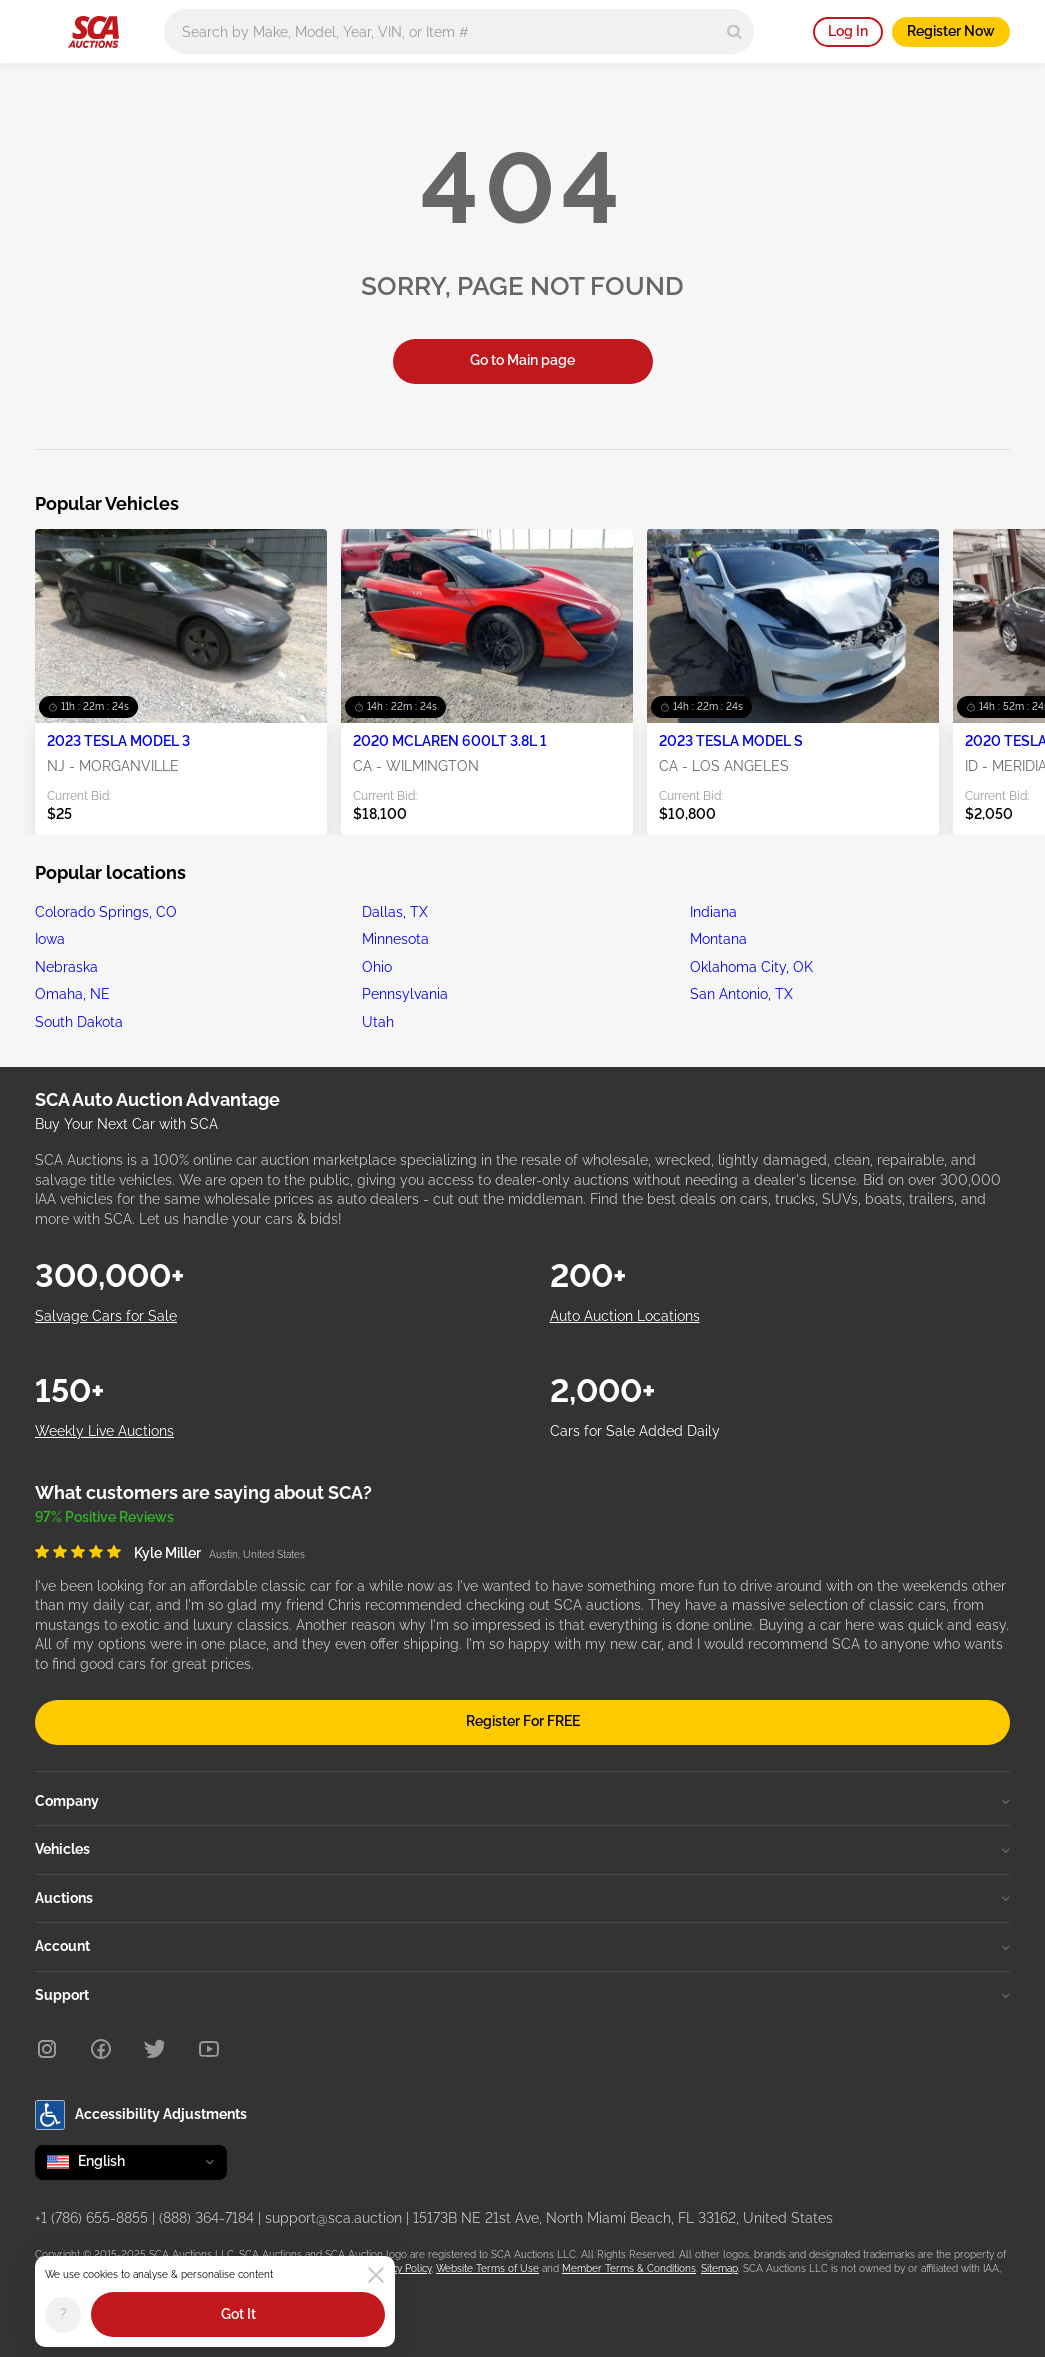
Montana (718, 939)
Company (522, 1801)
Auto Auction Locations (625, 1316)
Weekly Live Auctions (104, 1431)
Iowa (50, 939)
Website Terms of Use (487, 2268)
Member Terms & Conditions (629, 2268)
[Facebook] (101, 2049)
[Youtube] (209, 2049)
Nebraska (66, 967)
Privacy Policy (400, 2268)
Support (522, 1995)
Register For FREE (523, 1721)
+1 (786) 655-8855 (91, 2218)
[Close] (376, 2275)
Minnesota (395, 939)
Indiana (713, 912)
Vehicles (522, 1849)
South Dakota (79, 1022)
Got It (238, 2314)
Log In (848, 31)
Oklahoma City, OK (751, 967)
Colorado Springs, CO (106, 912)
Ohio (377, 967)
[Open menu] (45, 28)
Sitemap (719, 2268)
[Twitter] (155, 2049)
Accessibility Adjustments (141, 2115)
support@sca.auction (333, 2218)
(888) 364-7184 (206, 2218)
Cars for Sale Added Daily (635, 1431)
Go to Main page (522, 360)
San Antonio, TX (741, 994)
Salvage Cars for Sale (106, 1316)
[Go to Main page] (93, 32)
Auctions (522, 1898)
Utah (378, 1022)
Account (522, 1946)
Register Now (951, 31)
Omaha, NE (72, 994)
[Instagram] (47, 2049)
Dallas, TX (395, 912)
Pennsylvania (405, 994)
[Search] (734, 31)
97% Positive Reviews (104, 1517)
